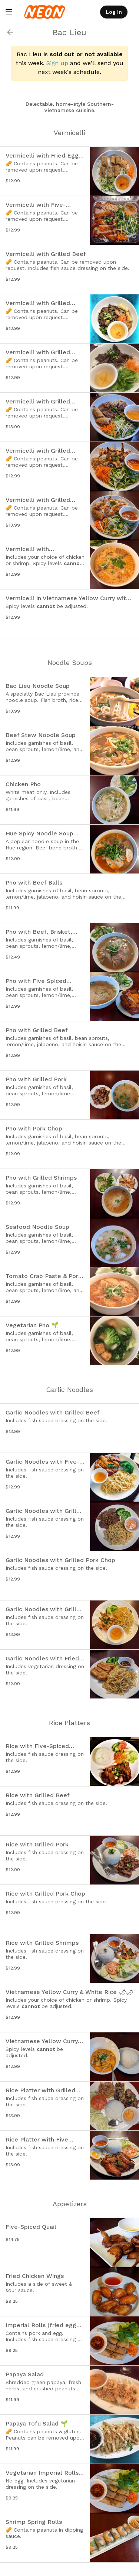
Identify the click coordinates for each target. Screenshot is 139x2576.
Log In (114, 12)
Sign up (57, 63)
